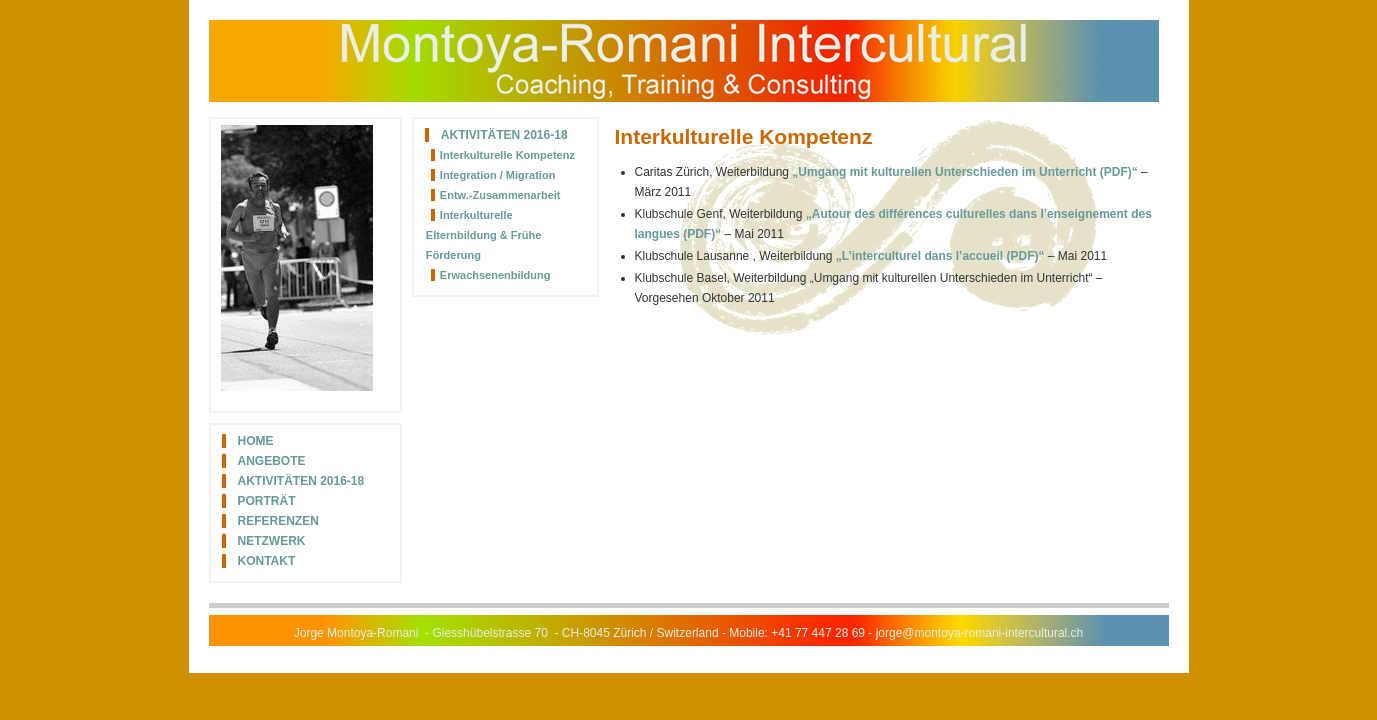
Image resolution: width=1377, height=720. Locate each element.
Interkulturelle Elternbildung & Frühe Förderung (484, 235)
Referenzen (278, 521)
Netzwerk (272, 541)
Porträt (267, 501)
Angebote (272, 461)
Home (256, 441)
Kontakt (267, 561)
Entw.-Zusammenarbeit (500, 195)
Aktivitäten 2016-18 (301, 481)
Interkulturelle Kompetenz (507, 155)
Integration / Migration (498, 175)
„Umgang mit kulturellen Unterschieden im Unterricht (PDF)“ (964, 172)
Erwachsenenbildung (495, 275)
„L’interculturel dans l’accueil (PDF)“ (940, 256)
